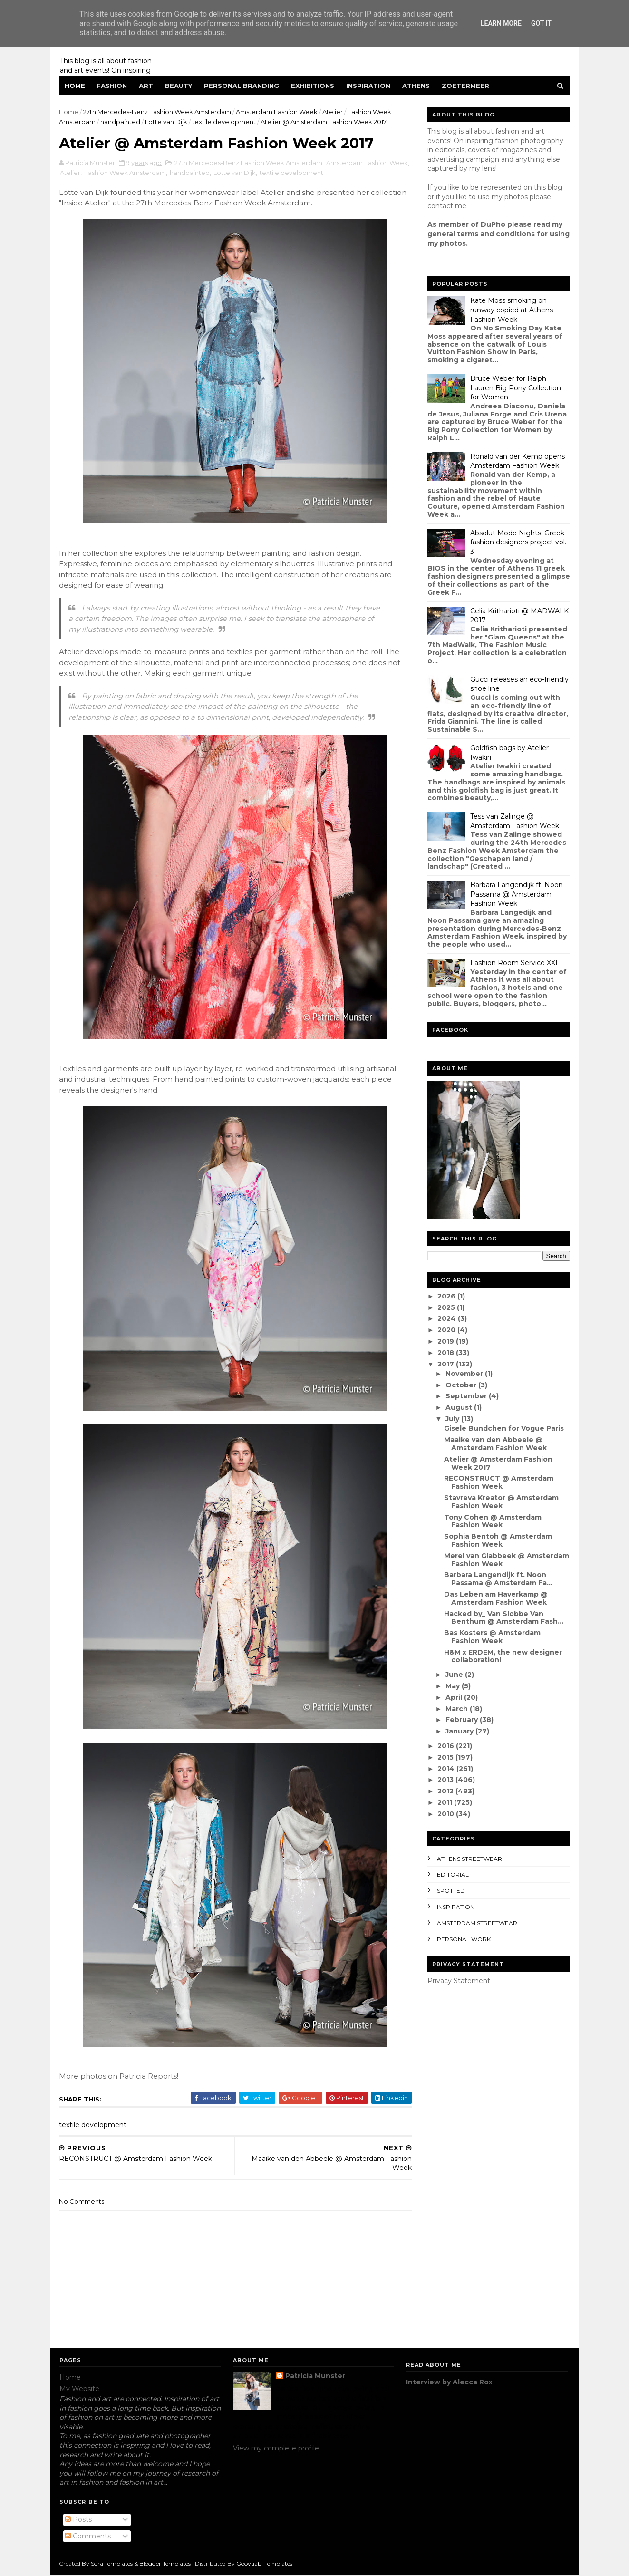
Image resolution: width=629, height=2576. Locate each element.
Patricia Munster (315, 2377)
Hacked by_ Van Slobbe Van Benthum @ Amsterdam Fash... (503, 1617)
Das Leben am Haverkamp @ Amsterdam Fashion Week (495, 1598)
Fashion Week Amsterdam (147, 173)
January (460, 1731)
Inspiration (369, 85)
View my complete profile (276, 2448)
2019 (446, 1341)
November (464, 1373)
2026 (447, 1296)
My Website (79, 2389)
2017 (446, 1364)
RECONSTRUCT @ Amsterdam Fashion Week (498, 1482)
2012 (446, 1791)
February (462, 1719)
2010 (446, 1814)
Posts (78, 2520)
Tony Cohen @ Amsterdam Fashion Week (492, 1521)
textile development (224, 122)
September (466, 1396)
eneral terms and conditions (483, 234)
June (454, 1674)
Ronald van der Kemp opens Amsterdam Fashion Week (517, 461)
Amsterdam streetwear (476, 1923)
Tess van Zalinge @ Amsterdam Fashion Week (514, 821)
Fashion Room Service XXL (514, 963)
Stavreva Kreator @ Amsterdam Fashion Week (501, 1501)
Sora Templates (112, 2563)
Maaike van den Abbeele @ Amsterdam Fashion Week (495, 1443)
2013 (446, 1779)
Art (146, 85)
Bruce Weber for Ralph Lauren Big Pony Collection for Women (515, 387)
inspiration (455, 1906)
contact (440, 206)
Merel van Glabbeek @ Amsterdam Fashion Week (506, 1559)
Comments (88, 2536)
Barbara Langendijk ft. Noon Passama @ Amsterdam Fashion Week (516, 894)
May (453, 1686)
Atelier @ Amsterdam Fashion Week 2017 (498, 1463)
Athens (416, 85)
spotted (450, 1890)
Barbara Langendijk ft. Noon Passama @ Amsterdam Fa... (498, 1578)
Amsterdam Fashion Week (277, 112)
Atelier (333, 112)
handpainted (121, 122)
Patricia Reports (148, 2076)
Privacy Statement (458, 1980)
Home (75, 85)
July (453, 1418)
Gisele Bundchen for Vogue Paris (503, 1428)
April (454, 1697)
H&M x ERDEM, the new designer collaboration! (502, 1656)
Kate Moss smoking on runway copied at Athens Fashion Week (511, 309)
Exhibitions (313, 85)
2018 (446, 1352)
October (461, 1385)
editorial (452, 1874)
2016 (446, 1746)
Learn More (501, 23)
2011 (445, 1802)
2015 (446, 1757)
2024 (447, 1318)
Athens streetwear (469, 1858)
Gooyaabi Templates (265, 2563)
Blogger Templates (165, 2563)
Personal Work (463, 1939)
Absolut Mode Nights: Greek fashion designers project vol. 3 (518, 542)
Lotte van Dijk (166, 122)
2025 (447, 1307)
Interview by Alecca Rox (449, 2382)
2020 (447, 1330)
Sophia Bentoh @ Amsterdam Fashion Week (498, 1540)
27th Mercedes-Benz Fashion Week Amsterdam (158, 112)
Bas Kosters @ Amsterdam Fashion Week (492, 1636)
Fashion (112, 85)
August (459, 1407)
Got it (541, 23)
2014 (446, 1768)
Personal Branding (242, 85)
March (457, 1708)
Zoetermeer (466, 85)
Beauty (179, 85)
